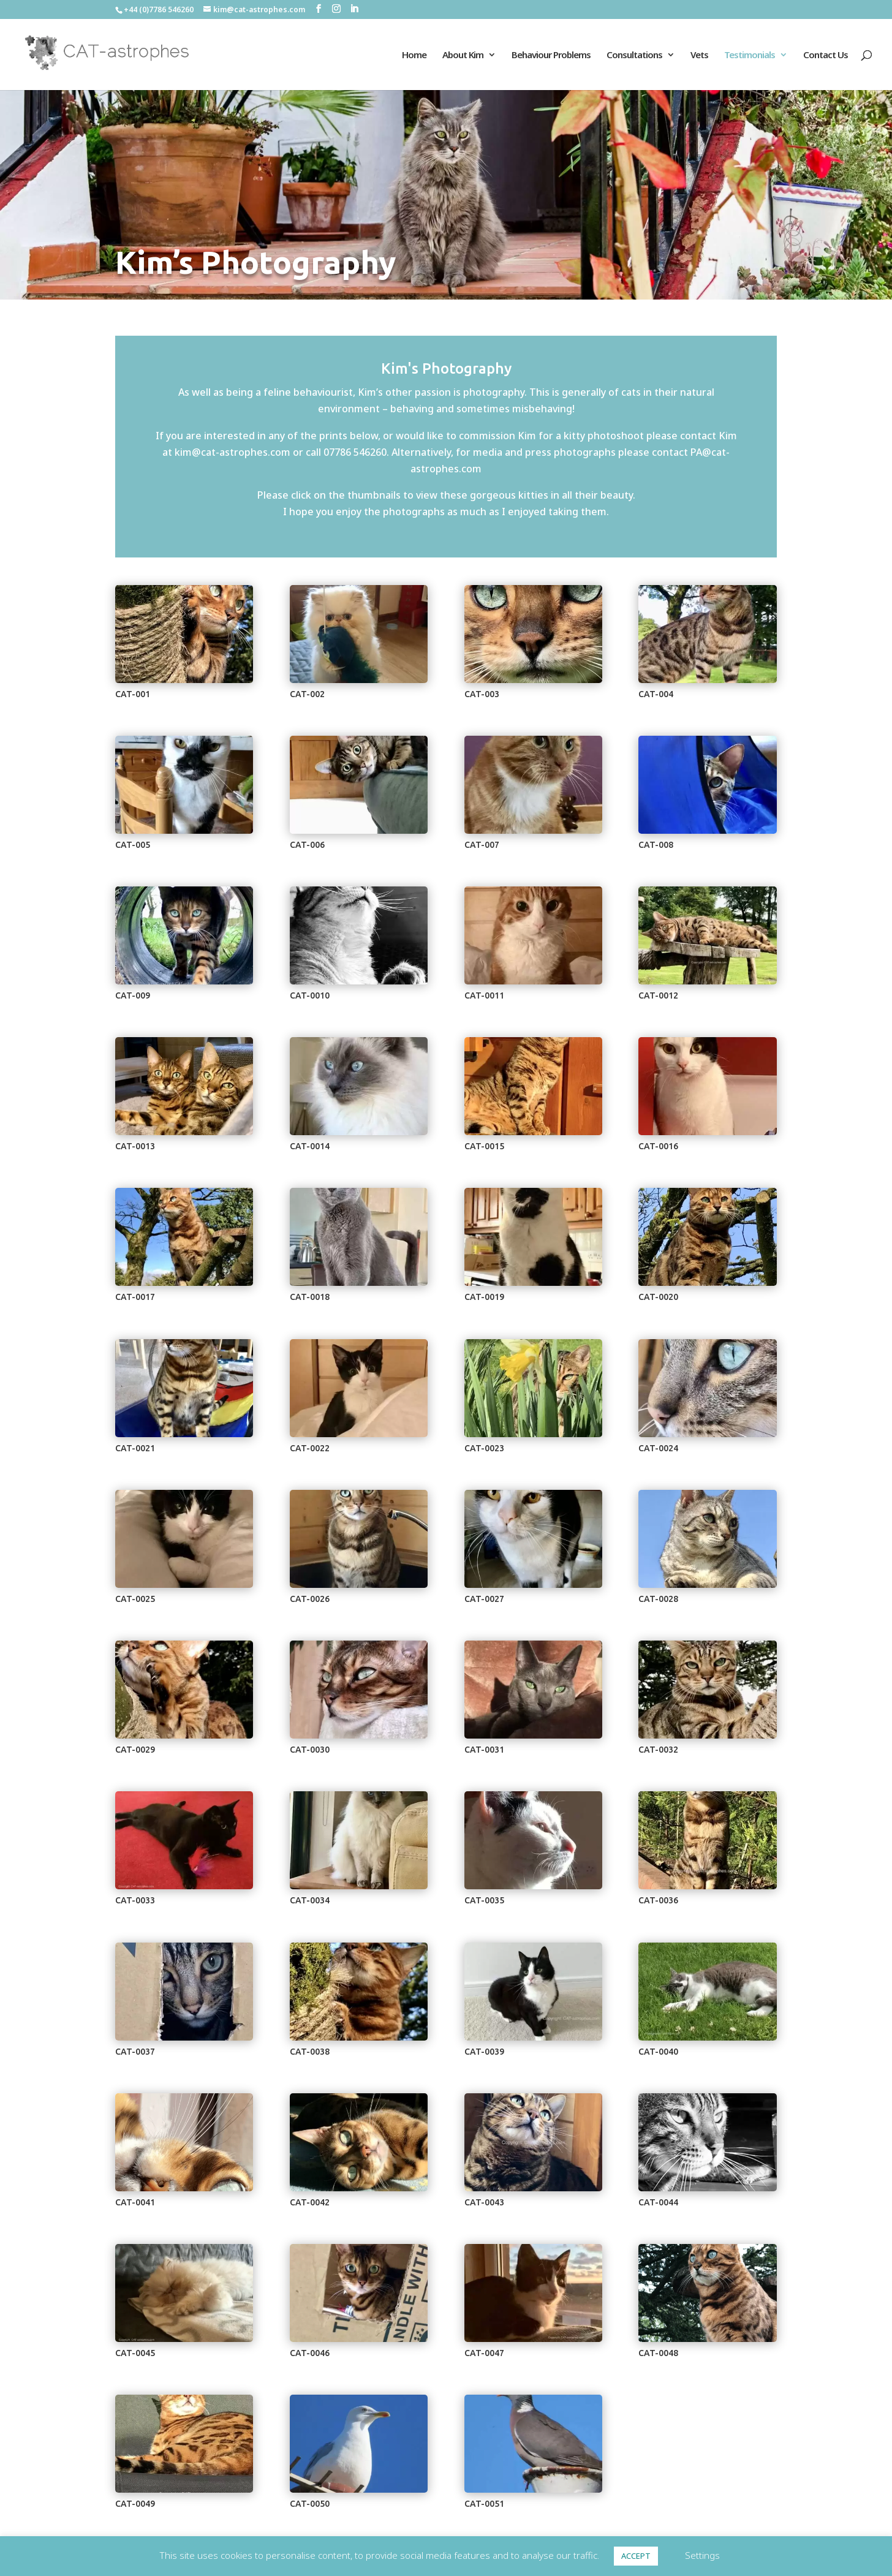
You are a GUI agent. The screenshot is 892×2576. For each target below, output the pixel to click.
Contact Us (825, 55)
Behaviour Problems (551, 55)
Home (414, 55)
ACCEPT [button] (636, 2555)
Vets (699, 55)
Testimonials (749, 55)
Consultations (634, 55)
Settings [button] (702, 2555)
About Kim (462, 55)
